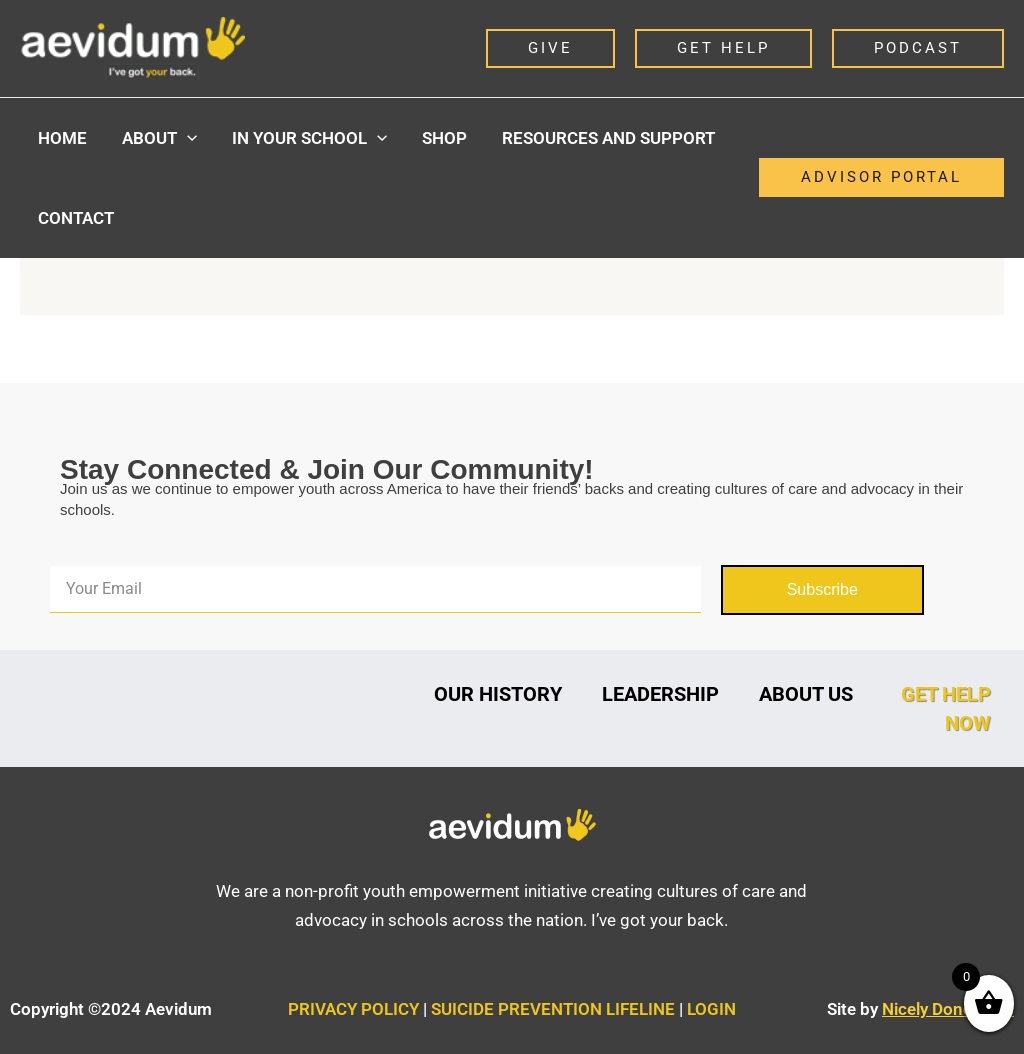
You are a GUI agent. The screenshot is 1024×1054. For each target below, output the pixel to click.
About (157, 138)
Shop (440, 138)
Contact (75, 218)
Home (61, 138)
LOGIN (711, 1009)
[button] (550, 48)
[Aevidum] (132, 47)
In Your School (306, 138)
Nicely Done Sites (948, 1009)
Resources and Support (603, 138)
